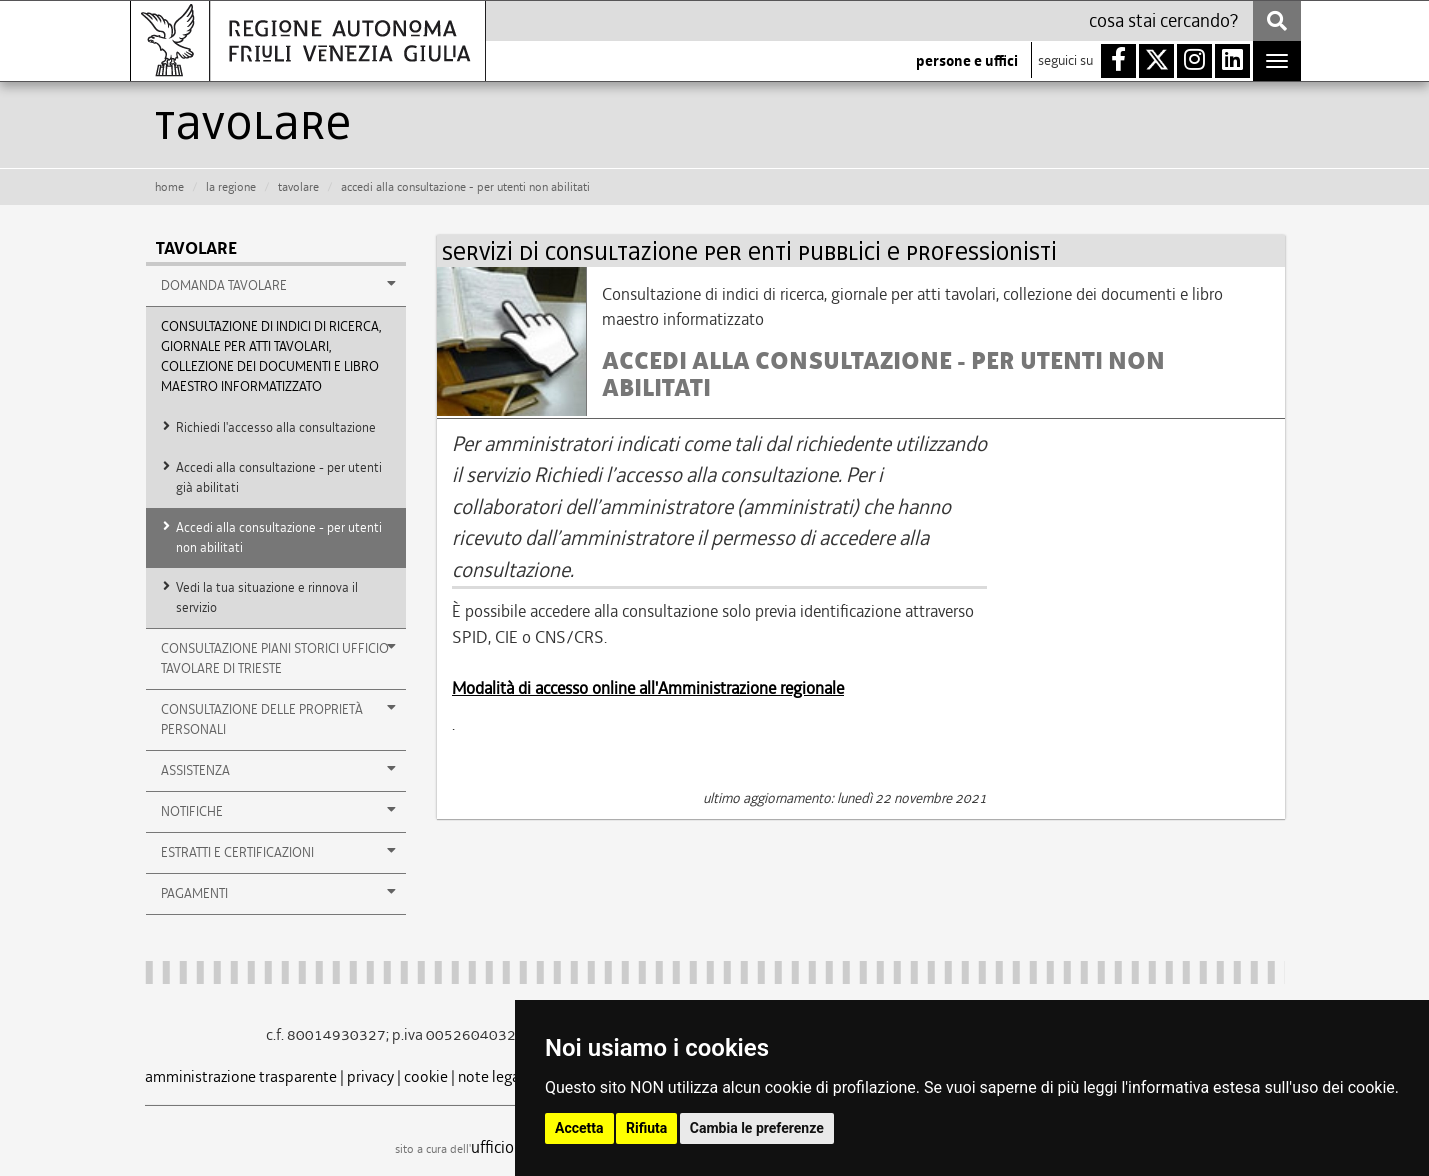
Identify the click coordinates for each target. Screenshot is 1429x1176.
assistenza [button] (279, 770)
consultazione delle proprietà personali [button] (279, 719)
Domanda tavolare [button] (279, 285)
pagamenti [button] (279, 893)
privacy (370, 1076)
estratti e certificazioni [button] (279, 852)
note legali (493, 1076)
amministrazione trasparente (241, 1076)
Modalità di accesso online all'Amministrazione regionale (648, 688)
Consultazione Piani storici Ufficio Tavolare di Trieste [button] (279, 658)
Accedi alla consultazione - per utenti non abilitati (279, 537)
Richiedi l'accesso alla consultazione (276, 427)
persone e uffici (967, 61)
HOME (169, 187)
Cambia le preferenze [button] (757, 1128)
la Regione (231, 187)
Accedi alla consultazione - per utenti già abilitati (279, 477)
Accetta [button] (579, 1128)
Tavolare (196, 248)
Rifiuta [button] (646, 1128)
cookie (426, 1076)
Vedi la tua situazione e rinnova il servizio (267, 597)
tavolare (298, 187)
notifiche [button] (279, 811)
